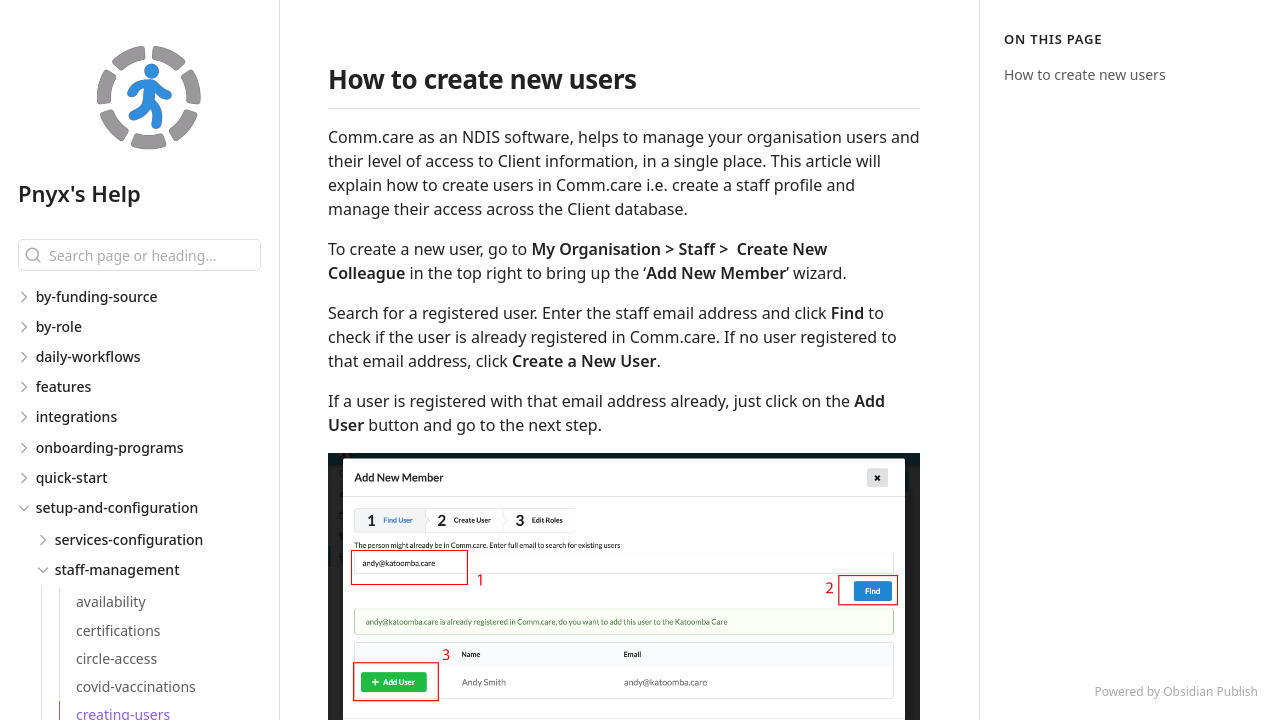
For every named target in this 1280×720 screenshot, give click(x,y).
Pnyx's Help (79, 193)
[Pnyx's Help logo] (148, 99)
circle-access (116, 658)
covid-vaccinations (136, 686)
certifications (118, 630)
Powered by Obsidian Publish (1176, 691)
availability (111, 601)
